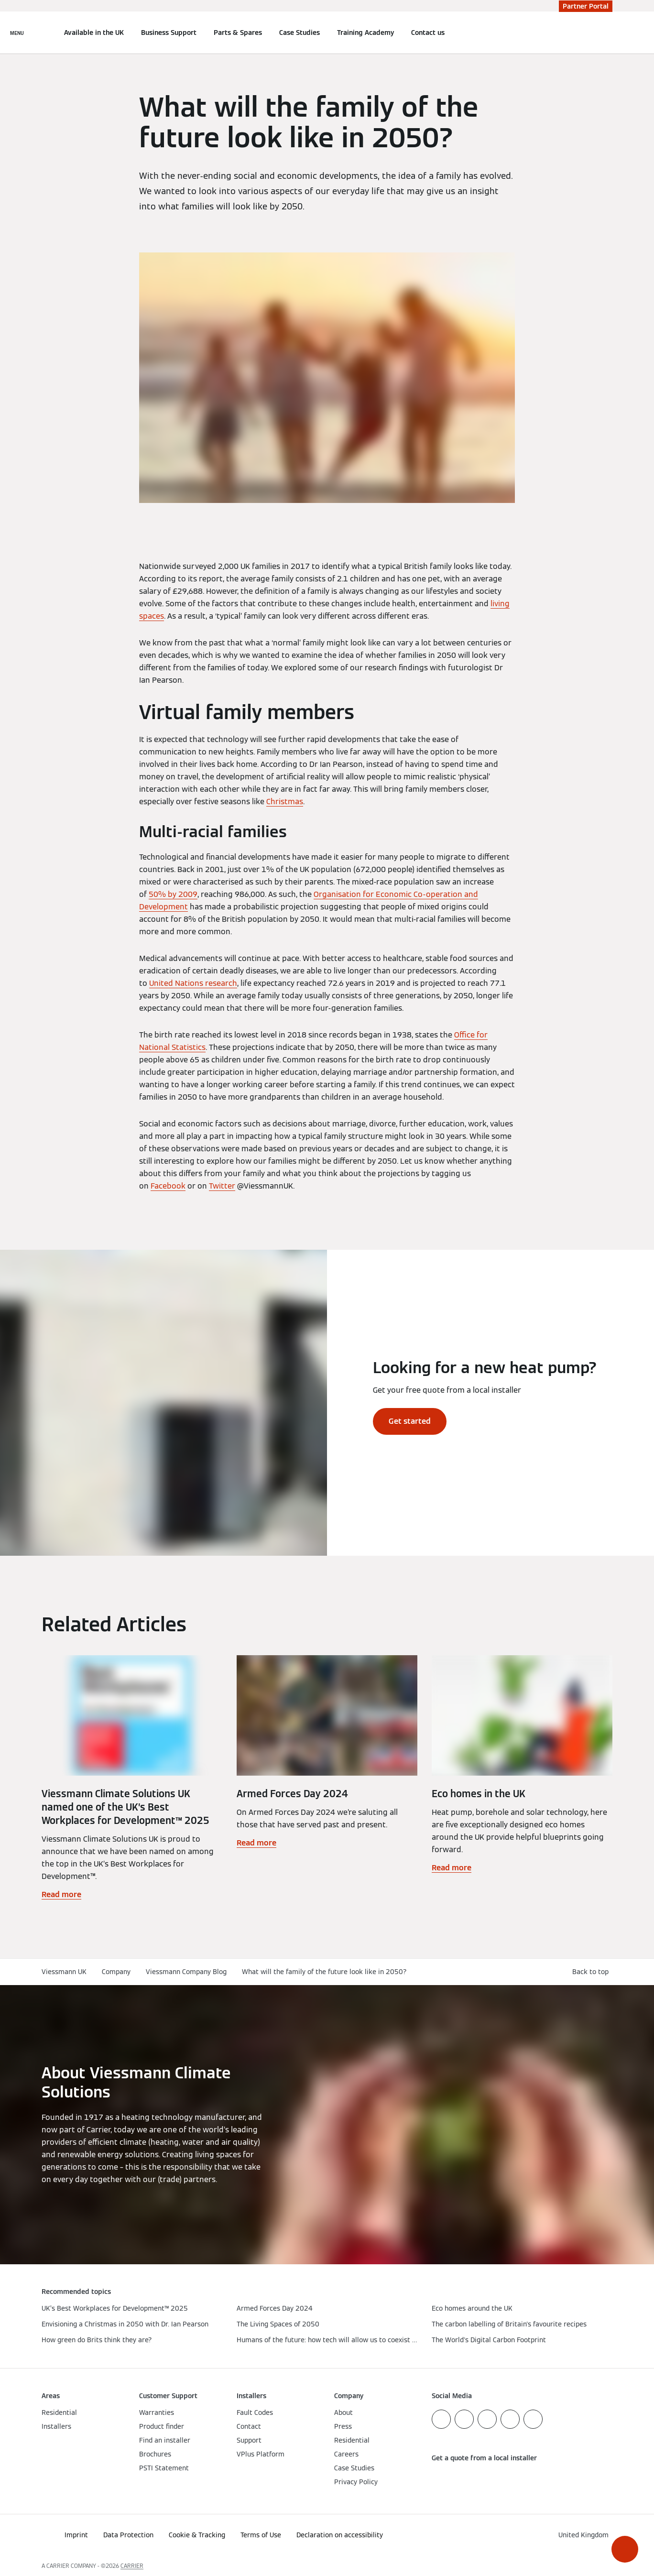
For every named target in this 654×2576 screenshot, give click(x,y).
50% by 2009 (173, 894)
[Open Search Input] (607, 32)
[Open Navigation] (17, 32)
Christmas (284, 802)
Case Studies (299, 32)
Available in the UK (94, 32)
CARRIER (131, 2565)
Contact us (428, 32)
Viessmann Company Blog (186, 1971)
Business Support (168, 32)
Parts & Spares (238, 32)
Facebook (168, 1186)
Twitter (222, 1186)
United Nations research (193, 983)
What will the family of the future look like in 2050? (324, 1971)
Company (116, 1971)
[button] (624, 2549)
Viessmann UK (64, 1971)
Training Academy (365, 32)
